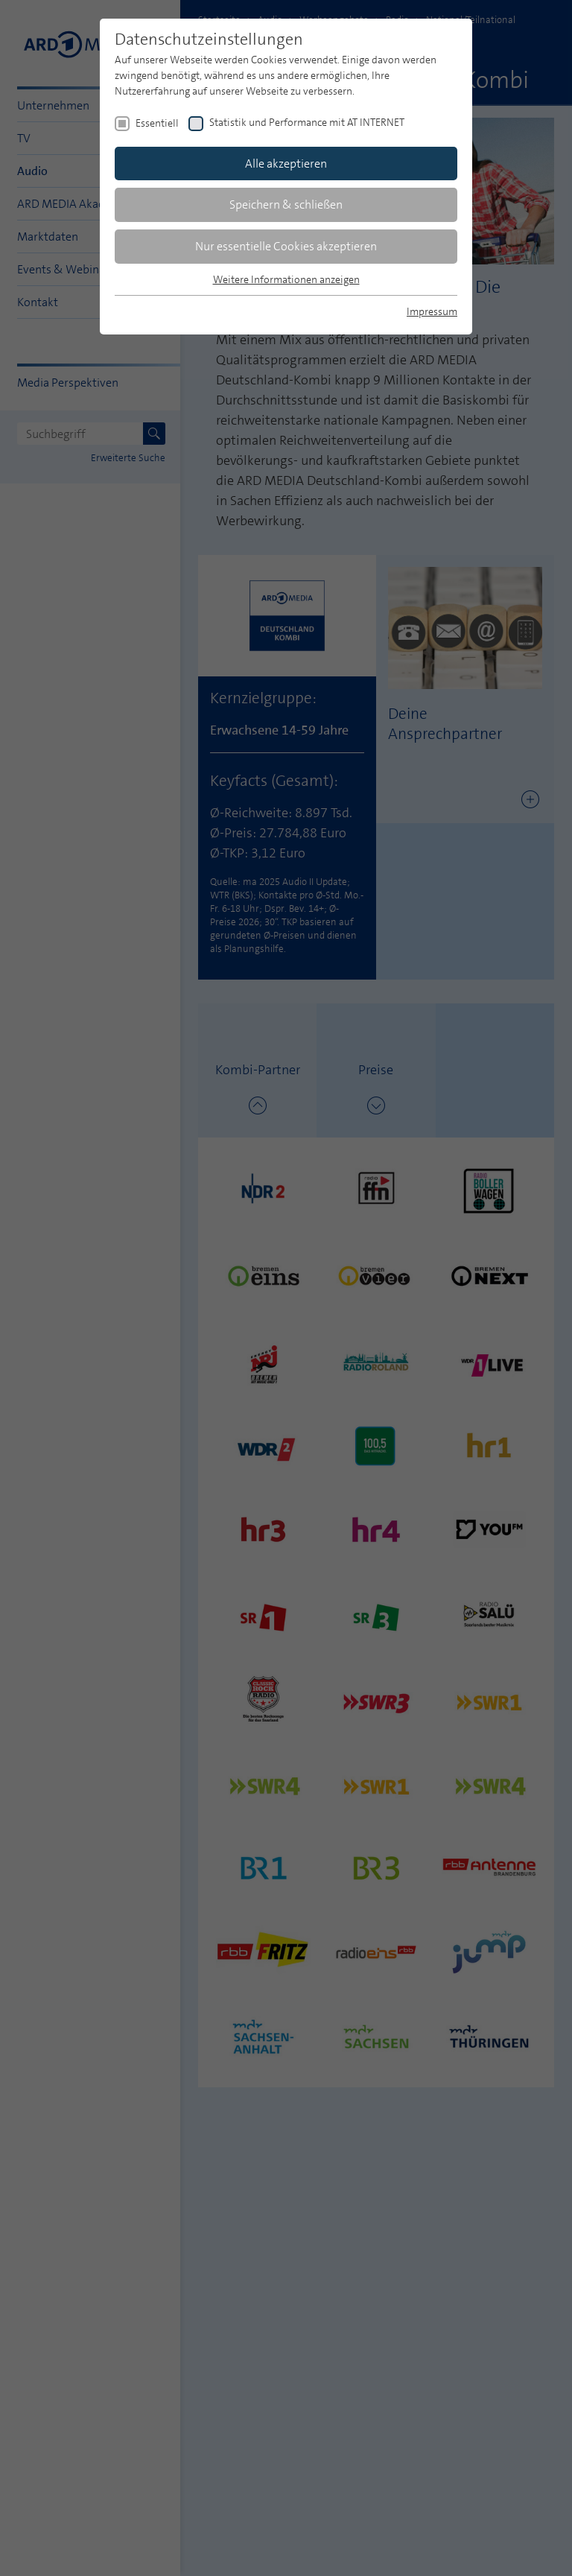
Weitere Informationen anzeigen (286, 279)
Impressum (432, 311)
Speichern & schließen (286, 204)
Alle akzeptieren (286, 163)
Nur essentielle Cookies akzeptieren (286, 246)
